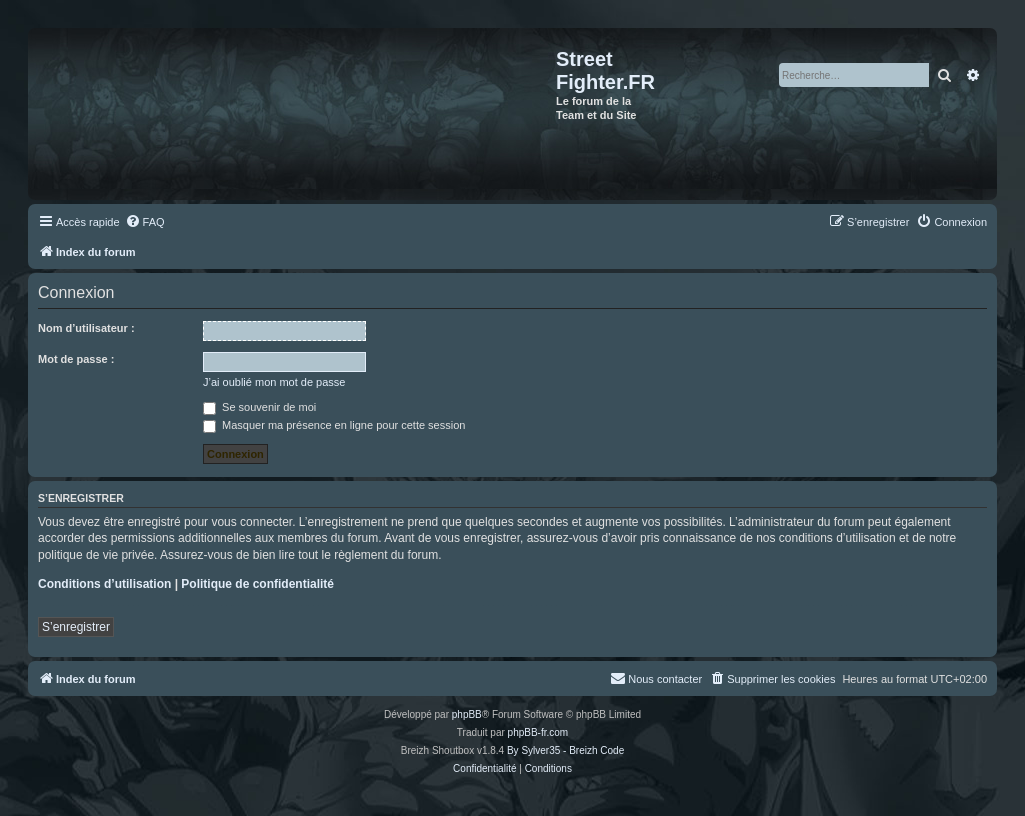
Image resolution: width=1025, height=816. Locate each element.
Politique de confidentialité (257, 584)
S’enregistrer (76, 627)
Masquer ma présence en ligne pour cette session (334, 425)
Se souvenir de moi (259, 407)
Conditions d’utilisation (104, 584)
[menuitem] (145, 222)
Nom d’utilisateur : (86, 328)
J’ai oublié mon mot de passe (274, 382)
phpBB (467, 714)
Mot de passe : (76, 359)
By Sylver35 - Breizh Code (565, 750)
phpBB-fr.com (538, 732)
